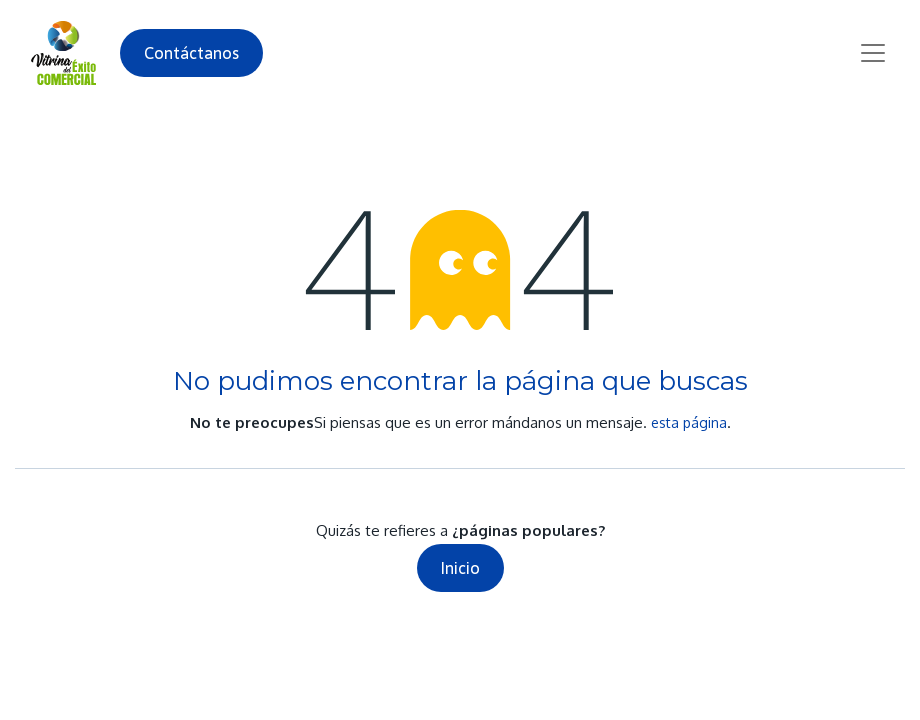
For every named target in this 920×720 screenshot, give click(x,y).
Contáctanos (191, 53)
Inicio (460, 568)
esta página (689, 422)
